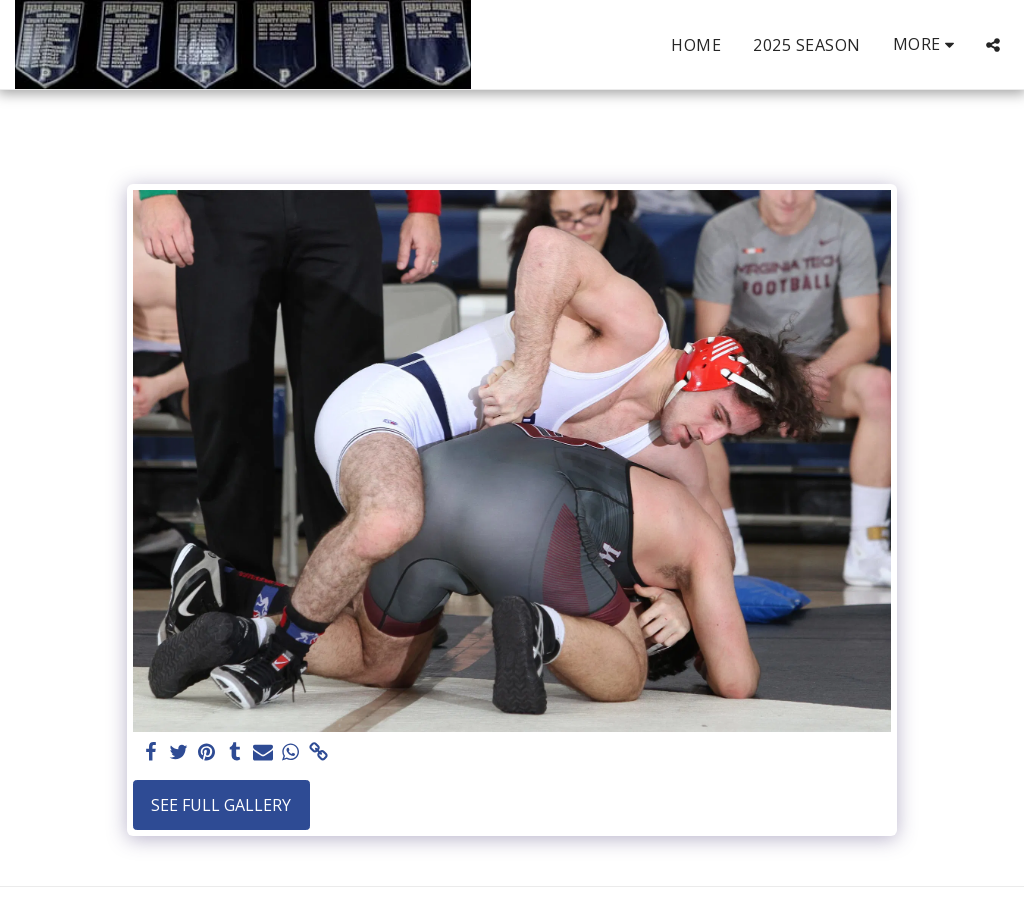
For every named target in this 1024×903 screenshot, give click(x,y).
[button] (993, 45)
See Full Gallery (221, 805)
